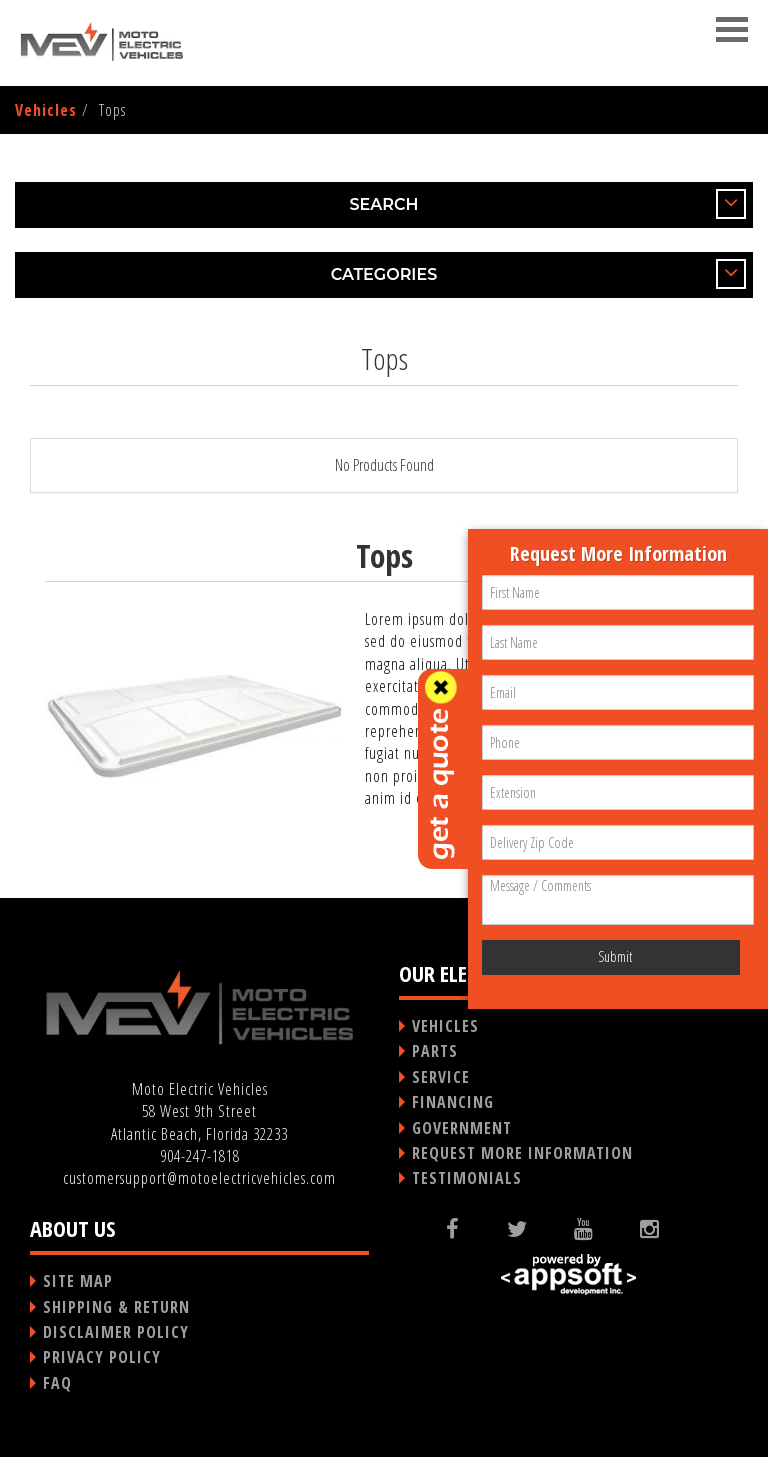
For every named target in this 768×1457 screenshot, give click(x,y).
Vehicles (46, 110)
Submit (615, 956)
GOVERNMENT (462, 1128)
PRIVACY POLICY (102, 1357)
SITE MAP (78, 1281)
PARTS (435, 1051)
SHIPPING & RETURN (116, 1307)
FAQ (57, 1383)
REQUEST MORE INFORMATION (522, 1153)
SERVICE (441, 1077)
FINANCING (453, 1102)
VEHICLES (445, 1026)
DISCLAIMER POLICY (116, 1332)
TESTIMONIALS (467, 1178)
